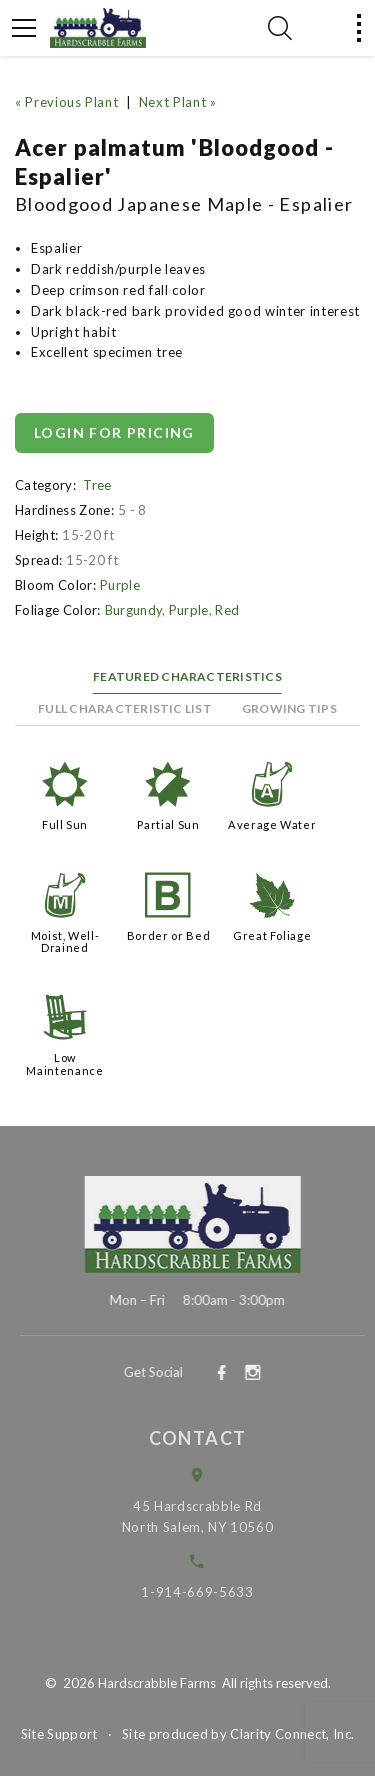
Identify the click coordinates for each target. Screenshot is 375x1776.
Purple (120, 585)
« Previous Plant (66, 102)
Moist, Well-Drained (65, 941)
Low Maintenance (64, 1063)
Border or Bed (168, 935)
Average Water (272, 824)
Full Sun (65, 824)
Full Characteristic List (125, 708)
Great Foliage (272, 935)
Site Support (59, 1734)
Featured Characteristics (187, 676)
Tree (97, 485)
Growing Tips (289, 708)
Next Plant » (178, 102)
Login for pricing (114, 432)
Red (227, 610)
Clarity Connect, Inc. (292, 1734)
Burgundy (134, 610)
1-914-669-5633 (208, 1592)
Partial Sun (168, 824)
